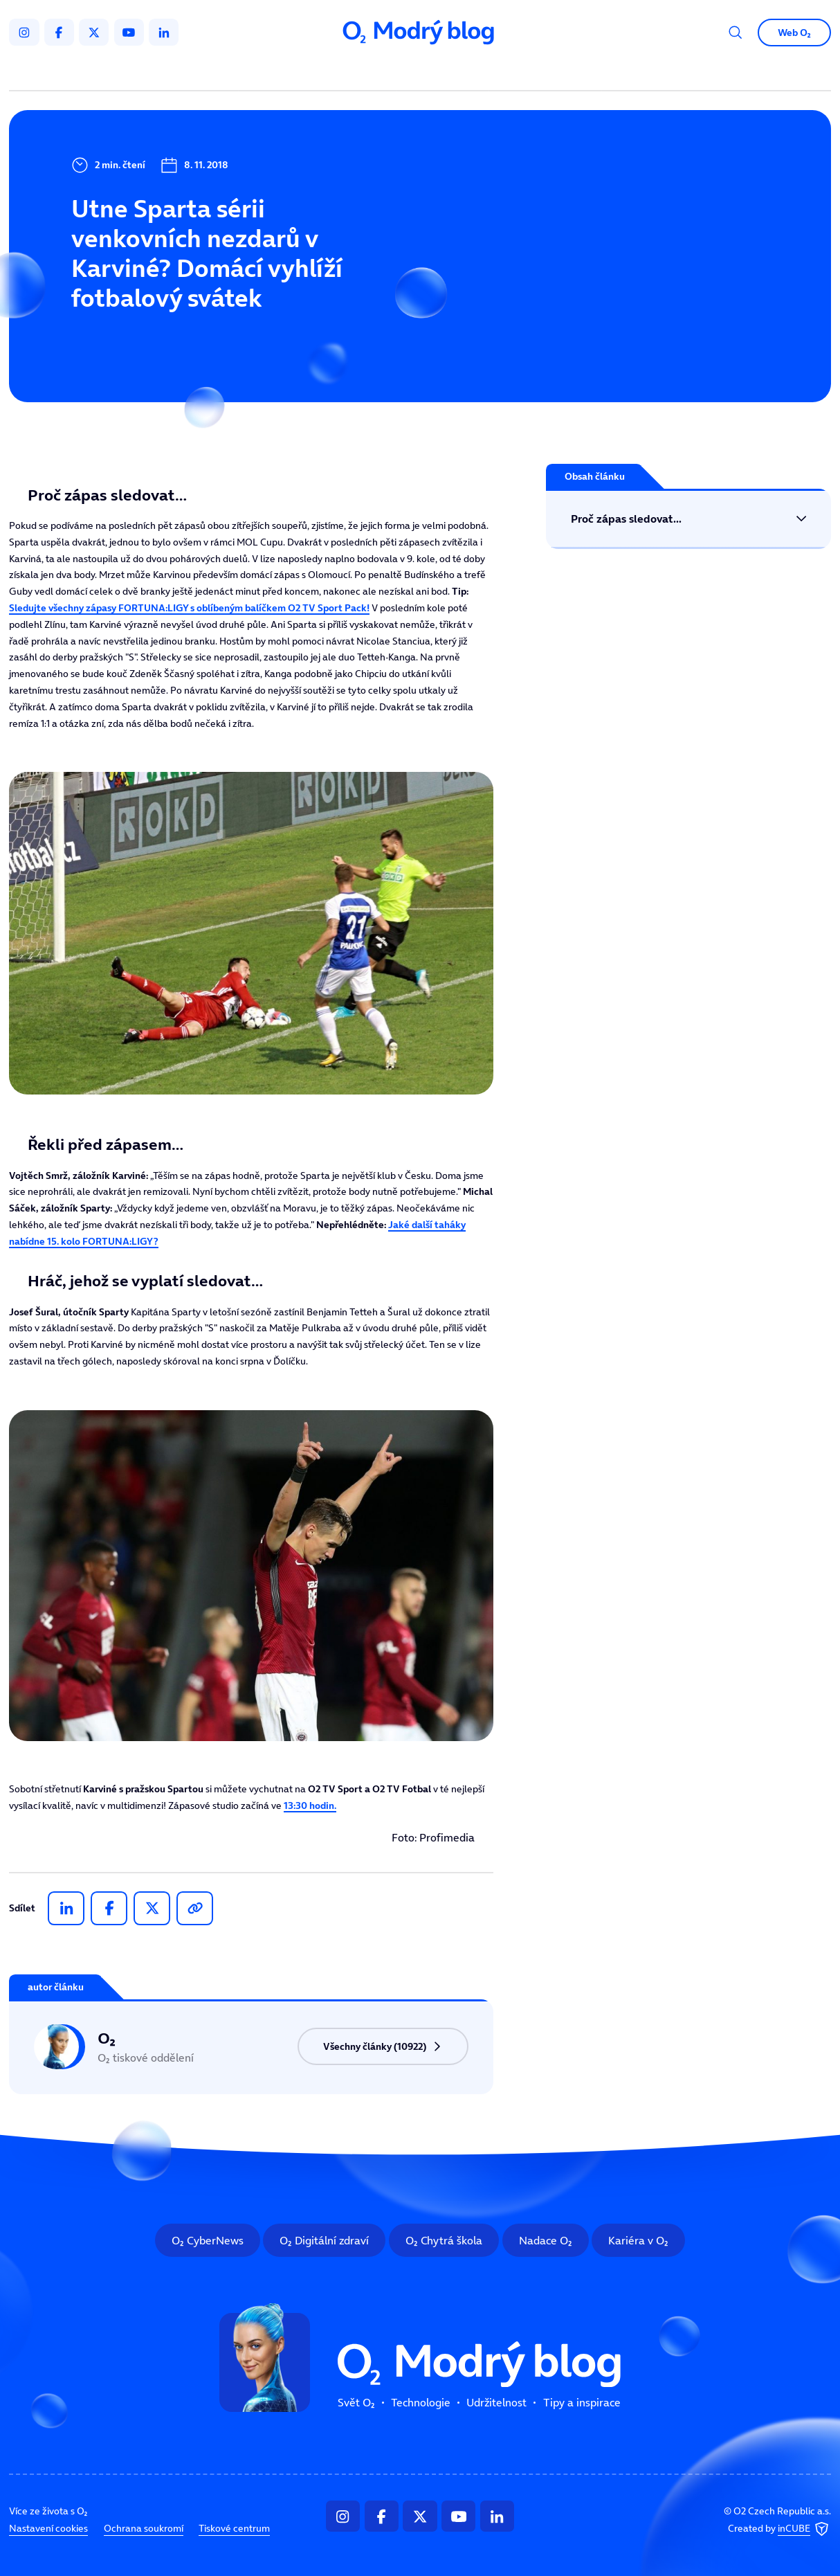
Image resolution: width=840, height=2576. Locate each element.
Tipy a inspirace (544, 72)
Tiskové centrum (234, 2527)
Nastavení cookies (48, 2527)
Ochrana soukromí (143, 2527)
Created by (779, 2528)
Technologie (354, 72)
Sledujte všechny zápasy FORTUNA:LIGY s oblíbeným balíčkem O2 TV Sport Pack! (189, 608)
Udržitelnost (445, 72)
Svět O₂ (275, 72)
